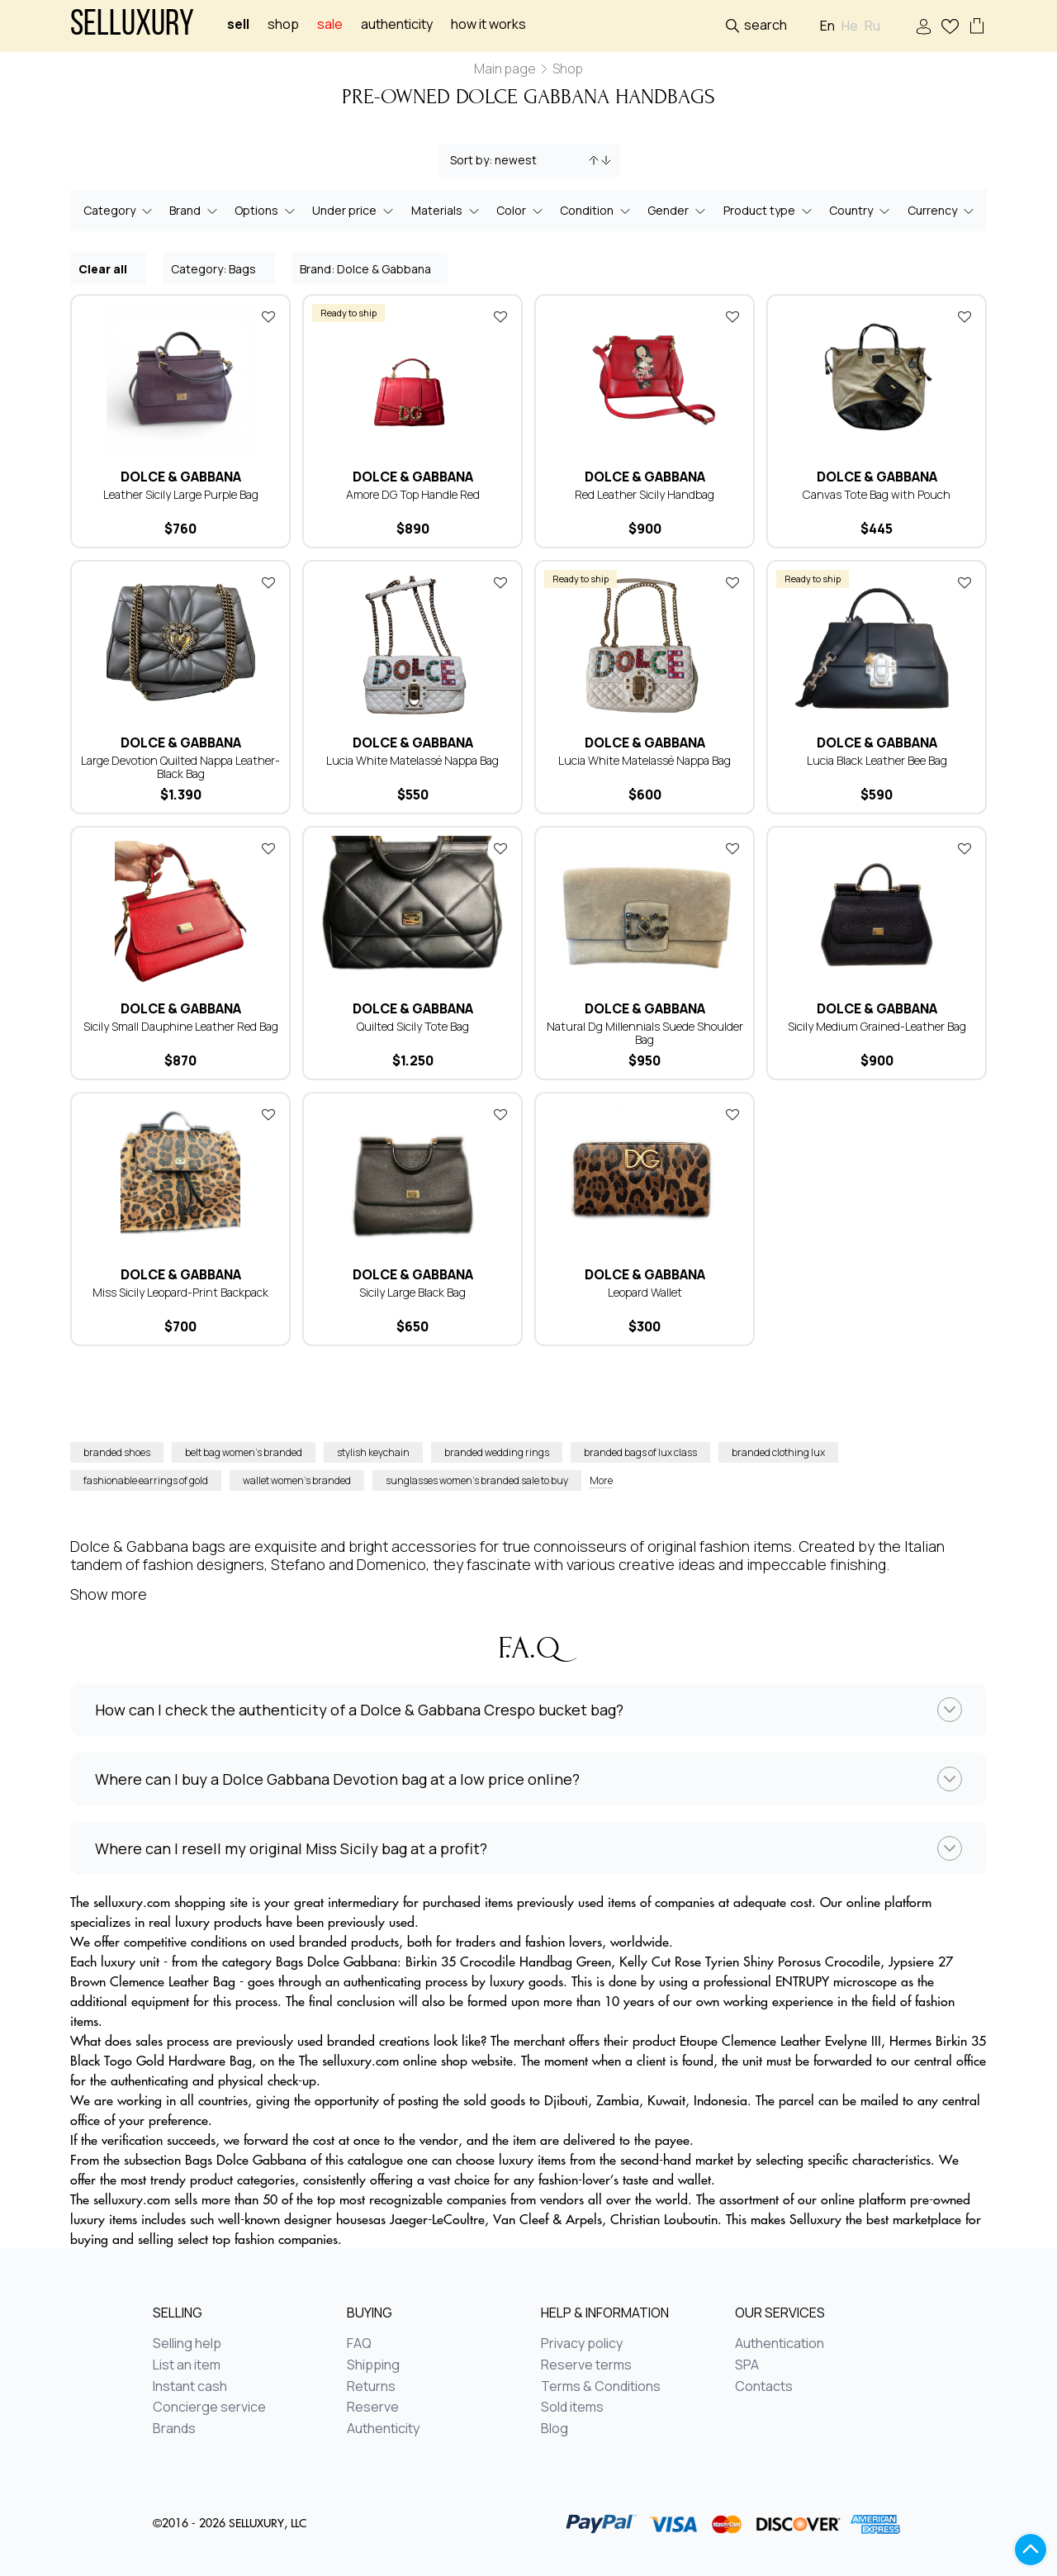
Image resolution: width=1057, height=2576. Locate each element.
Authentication (779, 2343)
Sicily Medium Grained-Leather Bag (877, 1026)
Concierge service (209, 2407)
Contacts (764, 2386)
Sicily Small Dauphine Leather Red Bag (180, 1026)
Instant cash (190, 2386)
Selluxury (132, 26)
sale (330, 24)
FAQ (359, 2343)
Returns (371, 2386)
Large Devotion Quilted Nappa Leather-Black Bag (180, 766)
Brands (174, 2429)
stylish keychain (373, 1452)
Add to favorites (268, 316)
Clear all (109, 268)
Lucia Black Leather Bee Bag (877, 760)
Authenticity (397, 24)
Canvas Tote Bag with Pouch (876, 494)
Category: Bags (219, 268)
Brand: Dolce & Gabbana (370, 268)
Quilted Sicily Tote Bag (413, 1026)
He (849, 26)
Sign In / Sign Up (923, 27)
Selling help (187, 2343)
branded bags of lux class (640, 1452)
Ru (872, 26)
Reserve (373, 2407)
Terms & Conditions (601, 2386)
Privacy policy (582, 2343)
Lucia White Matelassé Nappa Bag (412, 760)
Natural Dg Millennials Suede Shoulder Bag (645, 1032)
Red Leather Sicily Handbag (644, 494)
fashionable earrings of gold (145, 1480)
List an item (186, 2365)
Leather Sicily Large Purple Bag (180, 494)
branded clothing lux (778, 1452)
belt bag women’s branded (243, 1452)
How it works (488, 24)
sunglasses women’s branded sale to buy (477, 1480)
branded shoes (116, 1452)
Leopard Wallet (645, 1292)
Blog (554, 2429)
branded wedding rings (496, 1452)
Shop (283, 24)
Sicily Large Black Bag (412, 1292)
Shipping (373, 2365)
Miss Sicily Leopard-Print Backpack (180, 1292)
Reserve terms (586, 2365)
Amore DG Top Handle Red (413, 494)
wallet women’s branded (297, 1480)
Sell (238, 24)
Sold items (572, 2407)
